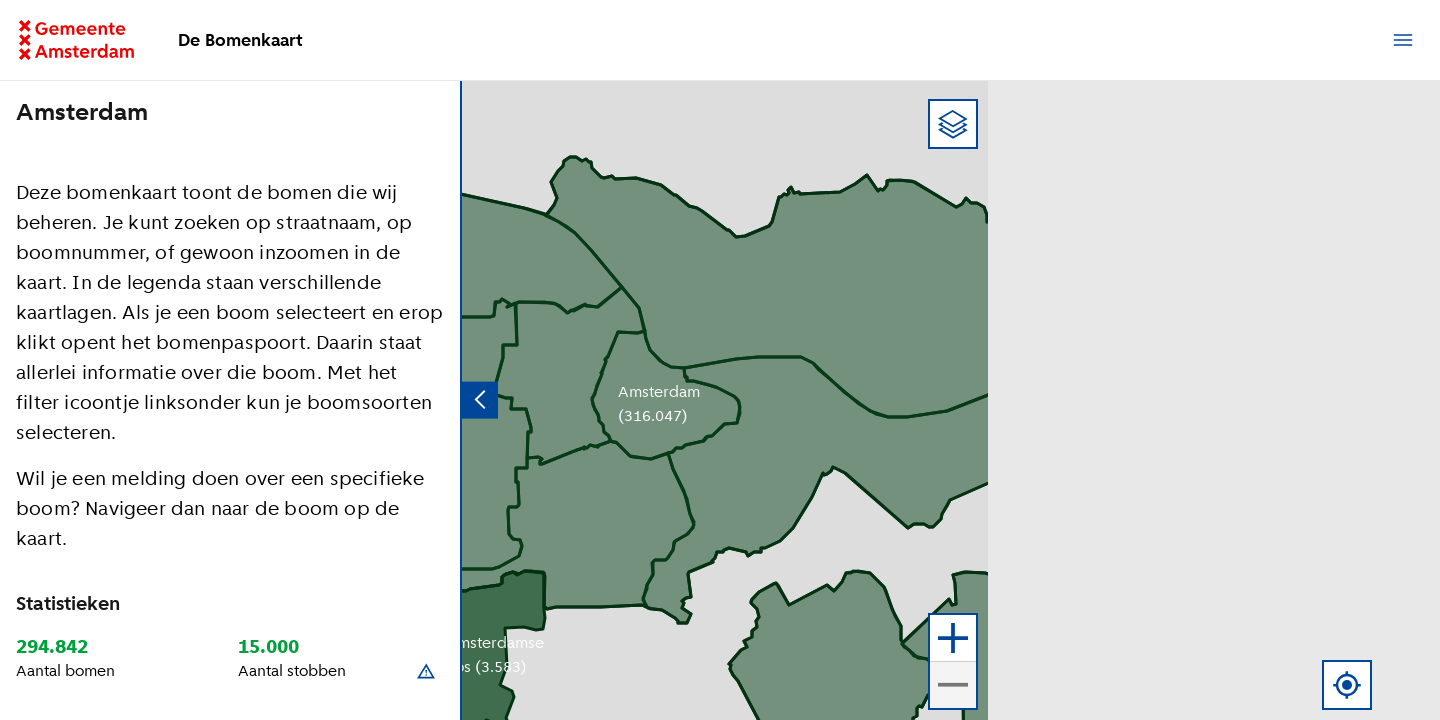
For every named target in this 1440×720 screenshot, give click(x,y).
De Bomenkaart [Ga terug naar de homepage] (240, 40)
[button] (1405, 124)
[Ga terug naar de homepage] (89, 40)
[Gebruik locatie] (1347, 685)
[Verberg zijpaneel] (479, 400)
